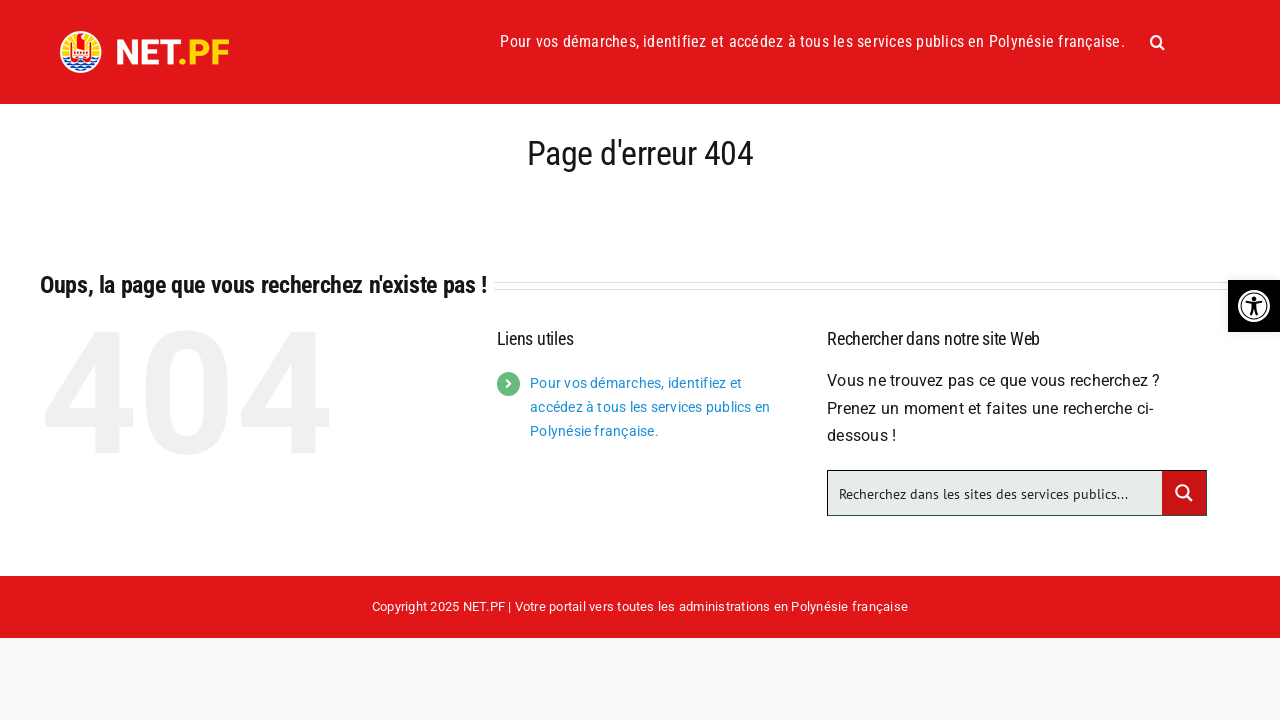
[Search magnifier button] (1184, 493)
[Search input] (996, 493)
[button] (1254, 306)
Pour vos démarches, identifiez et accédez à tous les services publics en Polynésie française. (650, 407)
